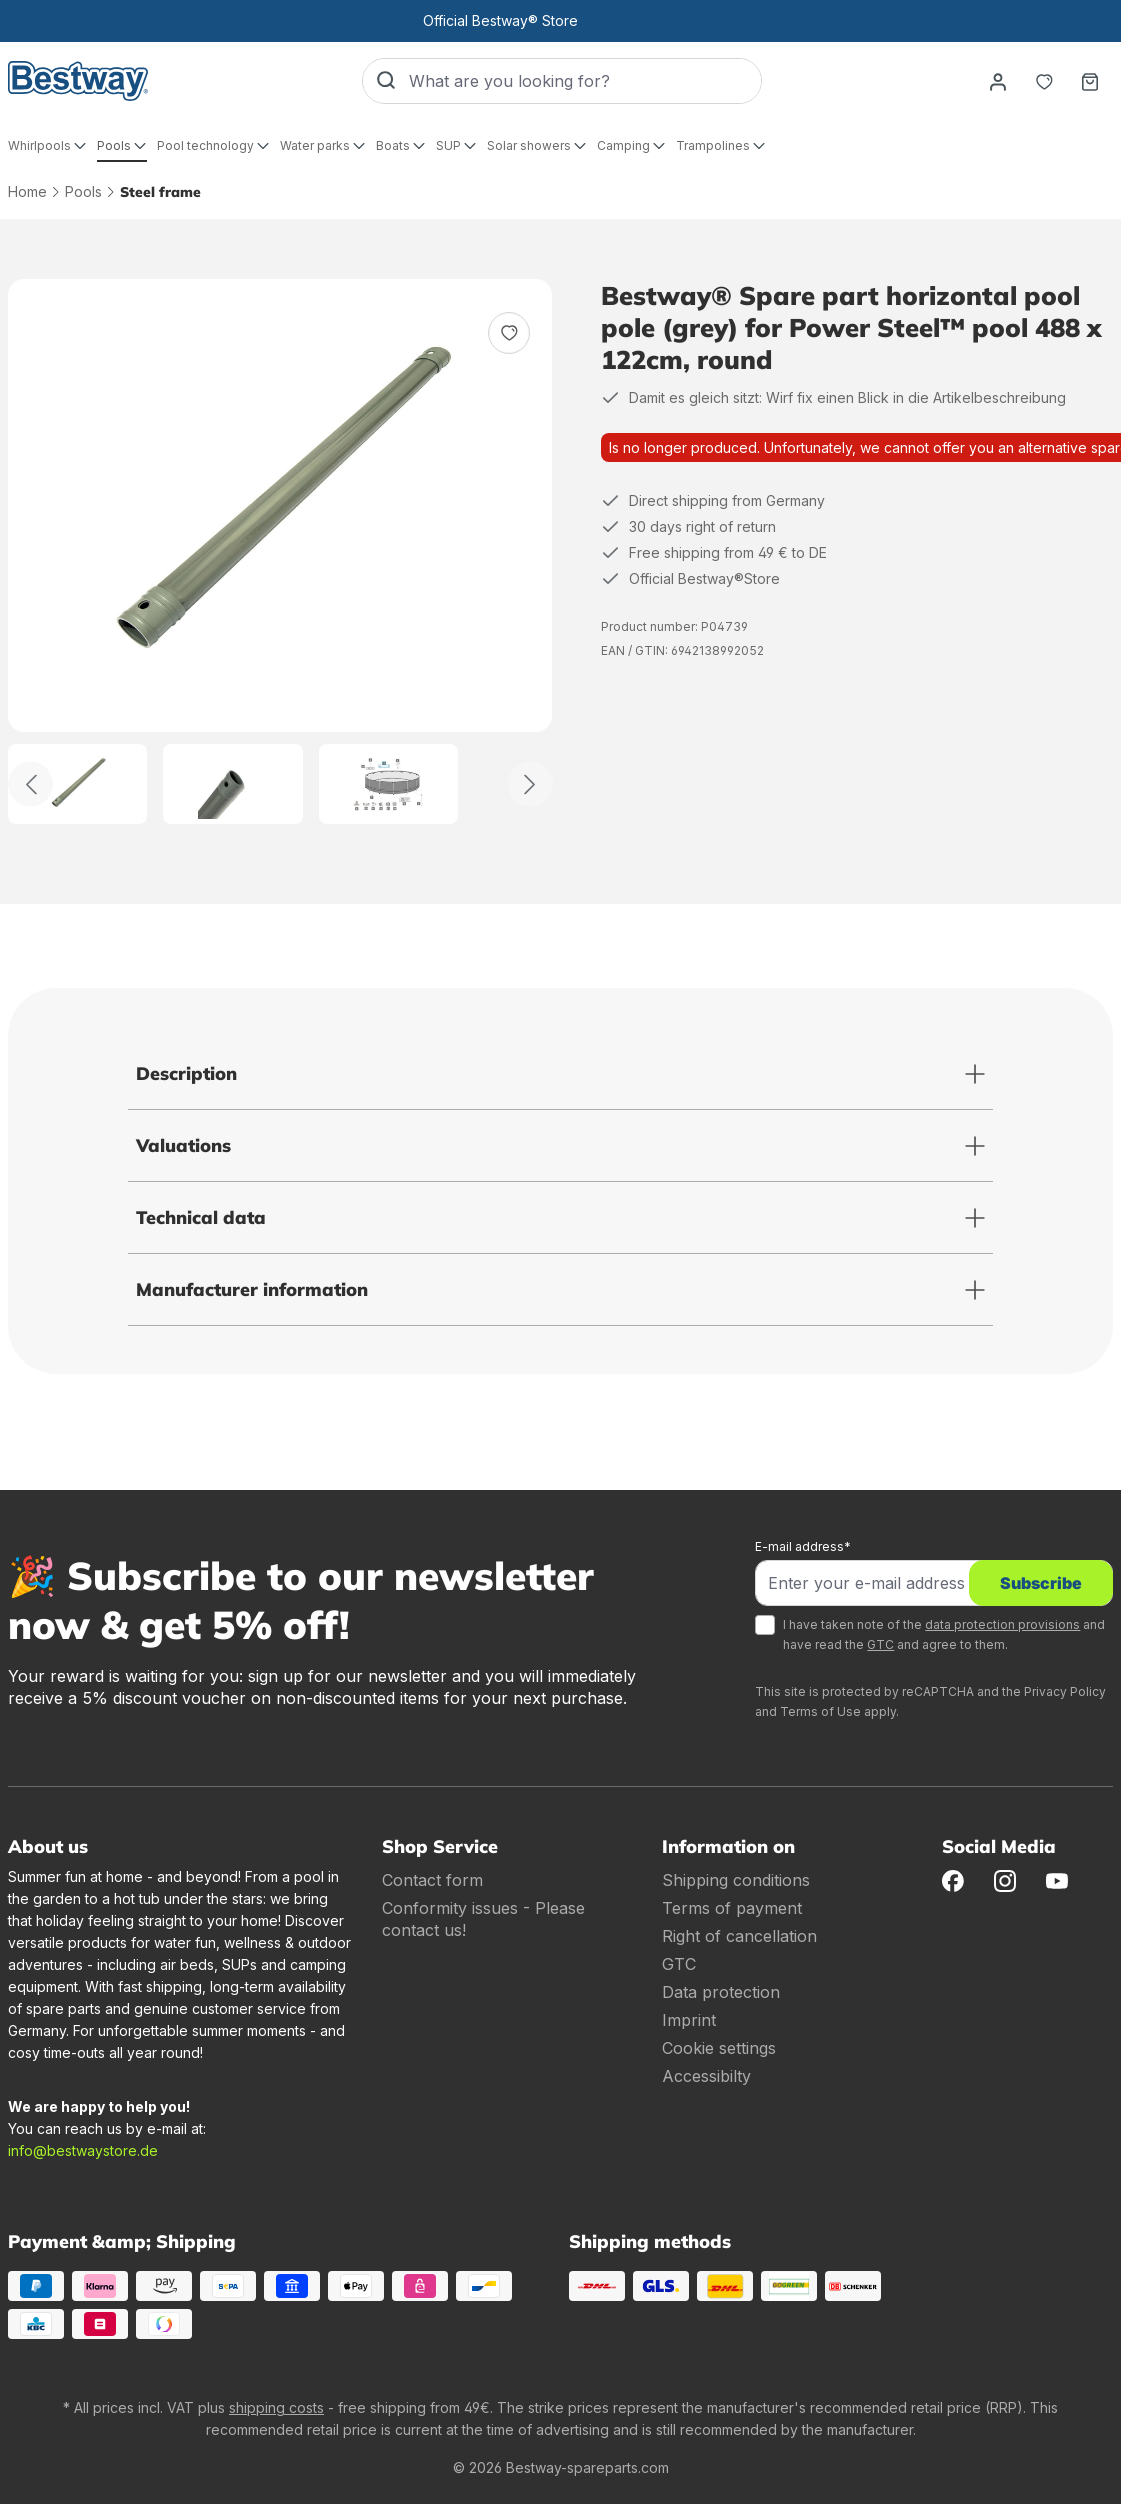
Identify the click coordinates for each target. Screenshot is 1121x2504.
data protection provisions (1002, 1624)
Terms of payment (732, 1908)
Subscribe (1041, 1583)
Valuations (183, 1145)
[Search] (386, 81)
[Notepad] (1044, 81)
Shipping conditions (736, 1880)
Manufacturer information (252, 1289)
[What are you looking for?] (585, 81)
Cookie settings (719, 2048)
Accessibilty (706, 2076)
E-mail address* (803, 1546)
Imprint (689, 2020)
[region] (280, 551)
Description (186, 1073)
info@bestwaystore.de (83, 2150)
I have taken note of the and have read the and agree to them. (944, 1634)
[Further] (530, 784)
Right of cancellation (739, 1936)
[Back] (30, 784)
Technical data (201, 1217)
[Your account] (998, 81)
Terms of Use (820, 1711)
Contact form (432, 1880)
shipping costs (276, 2407)
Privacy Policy (1065, 1691)
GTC (880, 1644)
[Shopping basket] (1090, 81)
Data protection (721, 1992)
